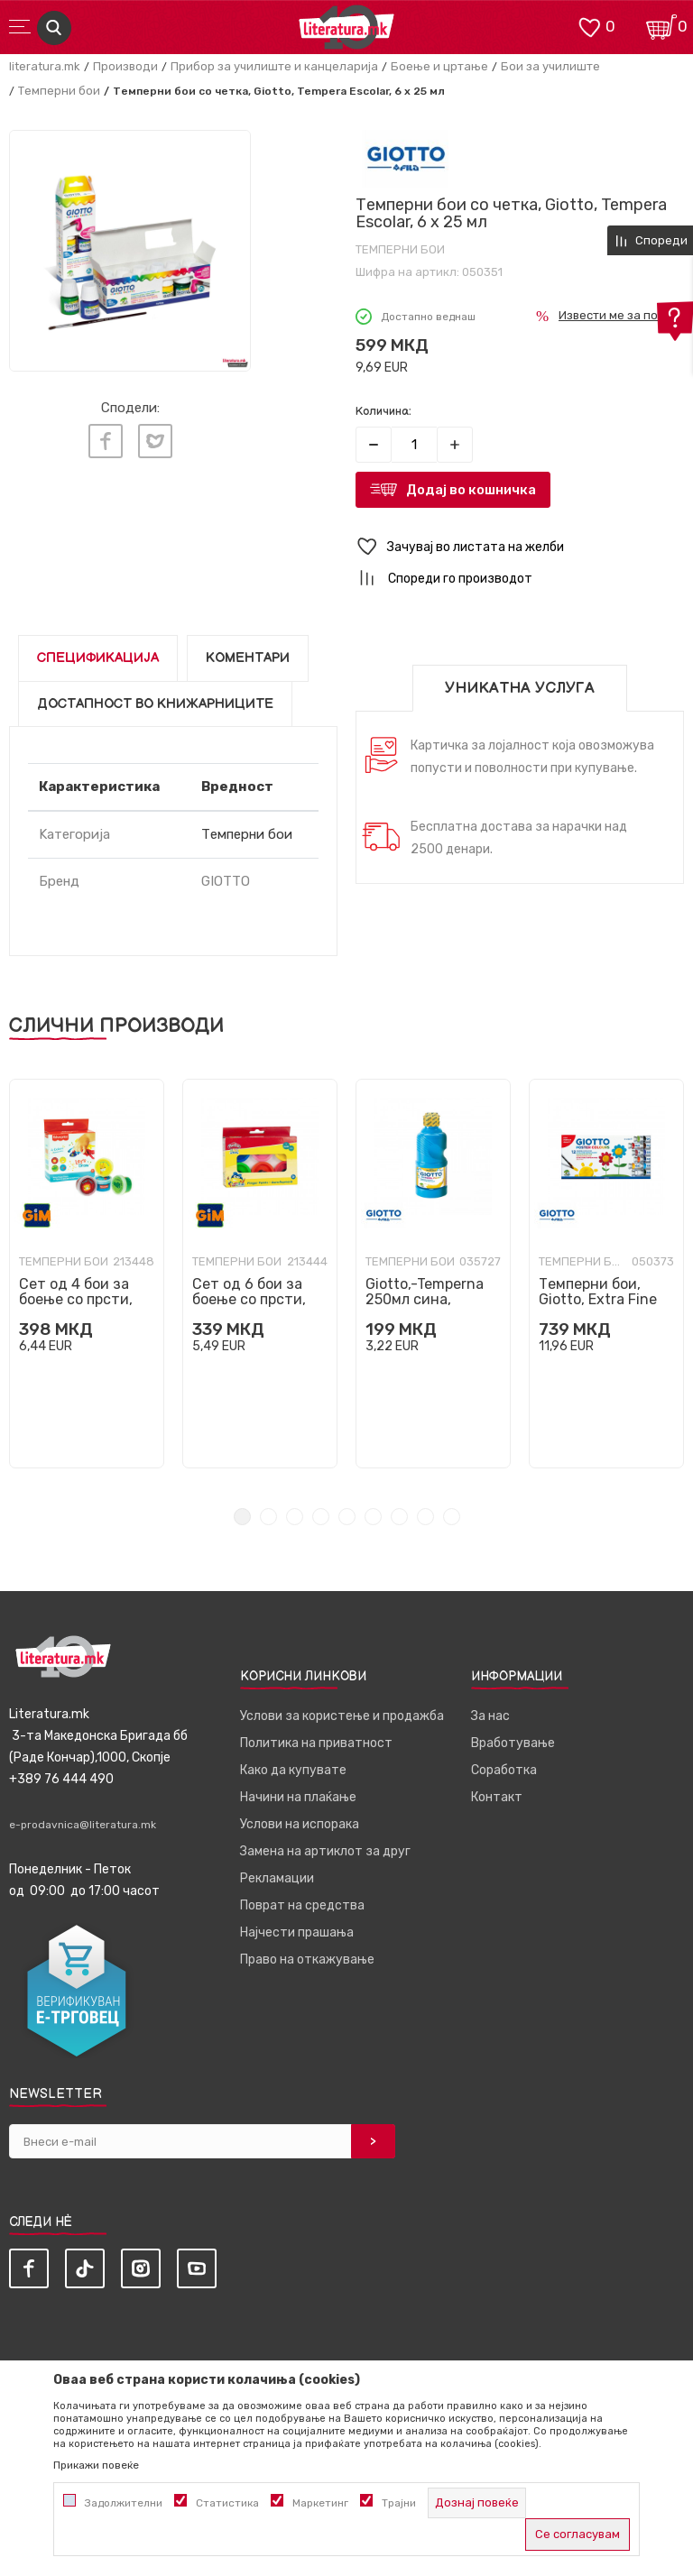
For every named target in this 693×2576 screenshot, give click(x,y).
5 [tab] (347, 1516)
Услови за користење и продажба (342, 1716)
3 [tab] (294, 1516)
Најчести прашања (297, 1932)
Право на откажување (307, 1959)
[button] (520, 547)
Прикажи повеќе (96, 2465)
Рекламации (277, 1878)
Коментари (248, 658)
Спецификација (98, 658)
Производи (125, 66)
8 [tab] (425, 1516)
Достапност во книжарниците (155, 704)
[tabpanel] (86, 1273)
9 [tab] (451, 1516)
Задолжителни (123, 2503)
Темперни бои (59, 90)
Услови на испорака (299, 1824)
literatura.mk (44, 66)
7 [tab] (399, 1516)
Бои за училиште (550, 66)
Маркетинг (320, 2503)
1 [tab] (242, 1516)
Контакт (496, 1797)
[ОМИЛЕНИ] (589, 25)
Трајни (399, 2503)
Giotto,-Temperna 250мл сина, (424, 1291)
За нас (490, 1716)
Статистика (227, 2503)
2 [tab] (268, 1516)
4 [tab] (320, 1516)
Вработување (513, 1743)
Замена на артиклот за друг (325, 1851)
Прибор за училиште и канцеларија (274, 66)
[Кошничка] (661, 25)
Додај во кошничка (471, 490)
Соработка (504, 1770)
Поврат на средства (302, 1905)
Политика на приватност (316, 1743)
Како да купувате (293, 1770)
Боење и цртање (439, 66)
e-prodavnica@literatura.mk (82, 1824)
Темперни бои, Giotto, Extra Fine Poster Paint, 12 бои (606, 1299)
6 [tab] (373, 1516)
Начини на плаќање (298, 1797)
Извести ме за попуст (621, 315)
